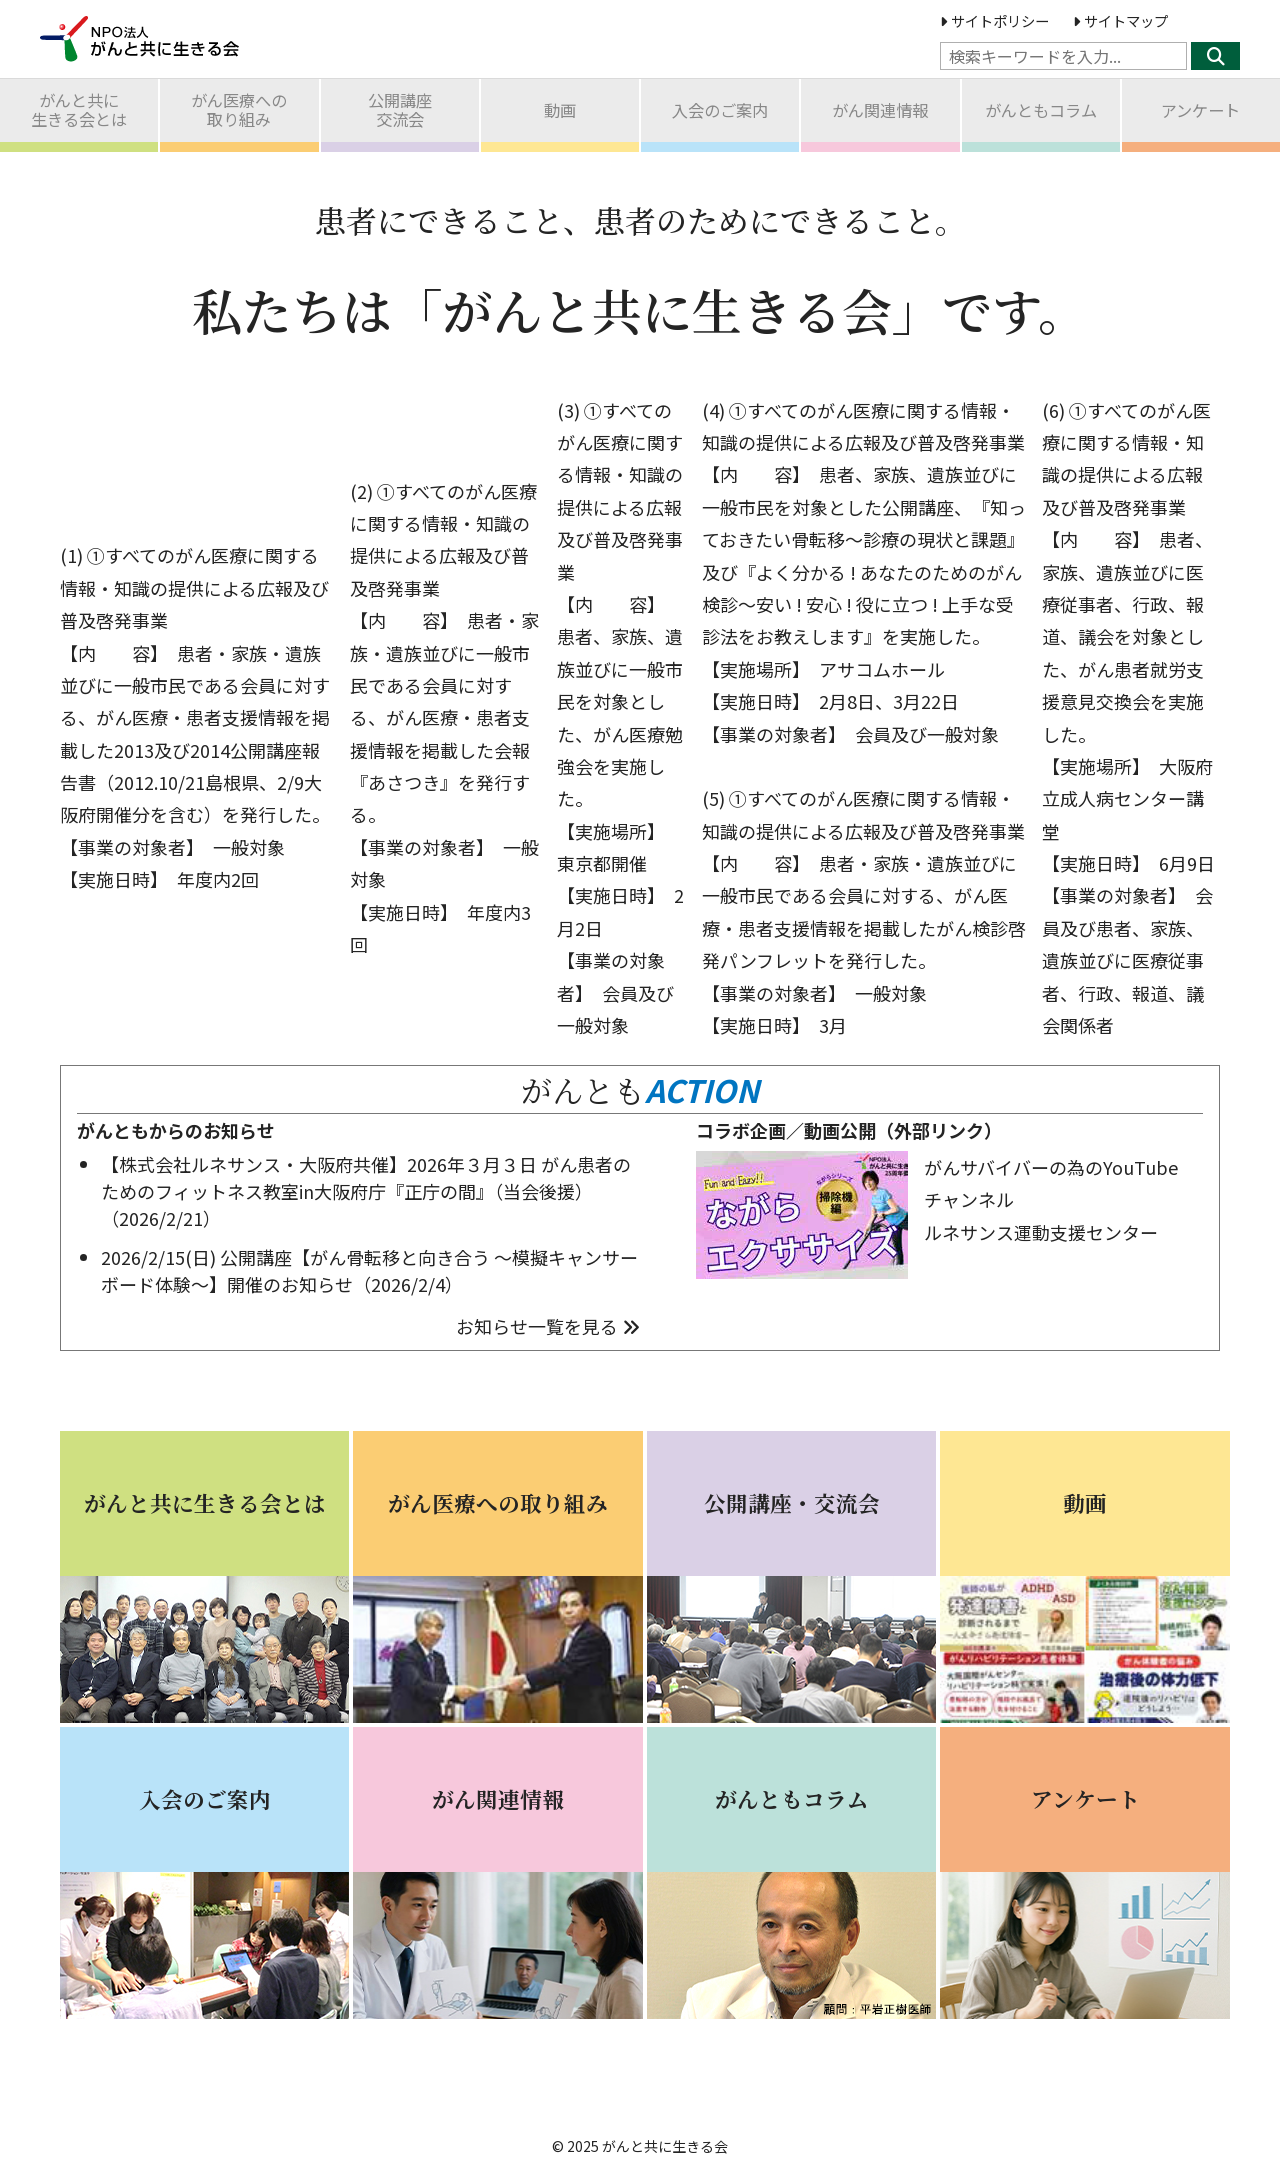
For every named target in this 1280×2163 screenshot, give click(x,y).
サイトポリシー (994, 20)
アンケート (1200, 110)
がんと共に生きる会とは (79, 109)
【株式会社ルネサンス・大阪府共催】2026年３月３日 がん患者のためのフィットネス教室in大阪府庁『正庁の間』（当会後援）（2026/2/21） (366, 1191)
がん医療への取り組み (239, 109)
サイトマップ (1120, 20)
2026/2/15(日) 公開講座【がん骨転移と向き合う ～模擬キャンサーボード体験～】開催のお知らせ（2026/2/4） (369, 1270)
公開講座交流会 (400, 109)
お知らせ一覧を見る (548, 1326)
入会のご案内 (720, 110)
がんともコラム (1041, 110)
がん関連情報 (880, 110)
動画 (560, 110)
